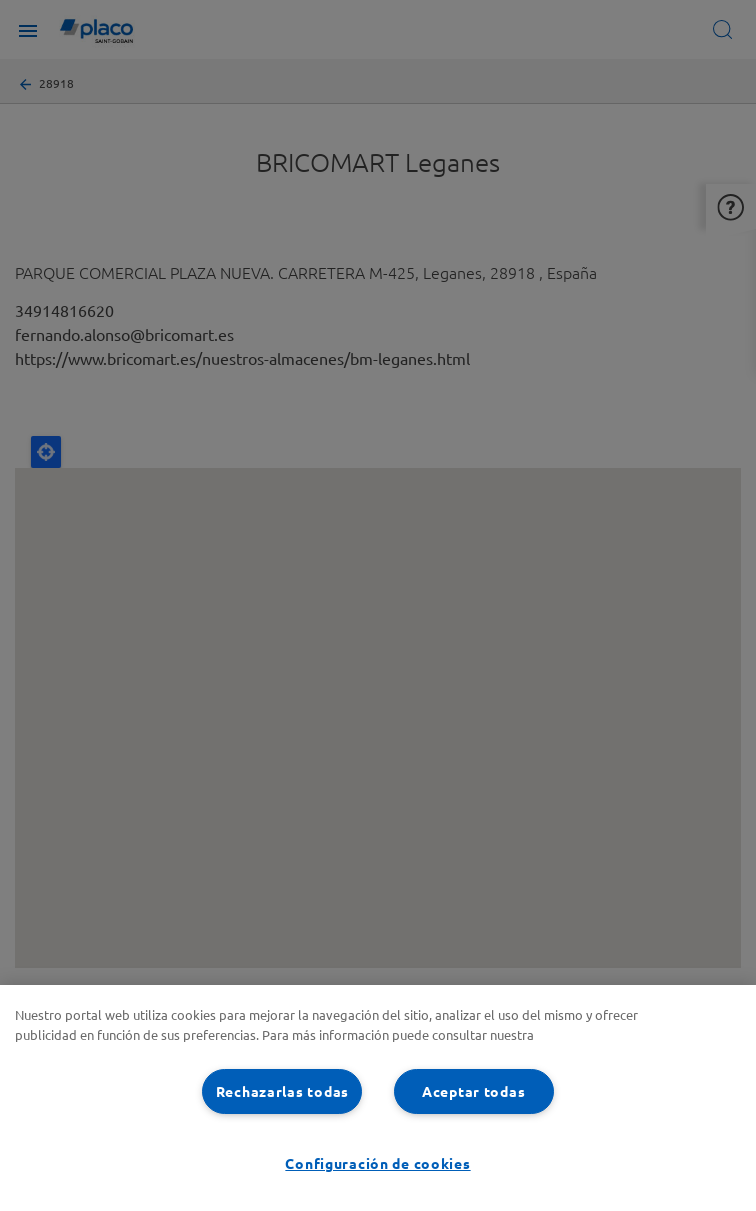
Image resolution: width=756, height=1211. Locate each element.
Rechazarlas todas (282, 1091)
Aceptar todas (473, 1091)
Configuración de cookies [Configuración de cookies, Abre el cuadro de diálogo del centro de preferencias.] (377, 1163)
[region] (378, 1098)
